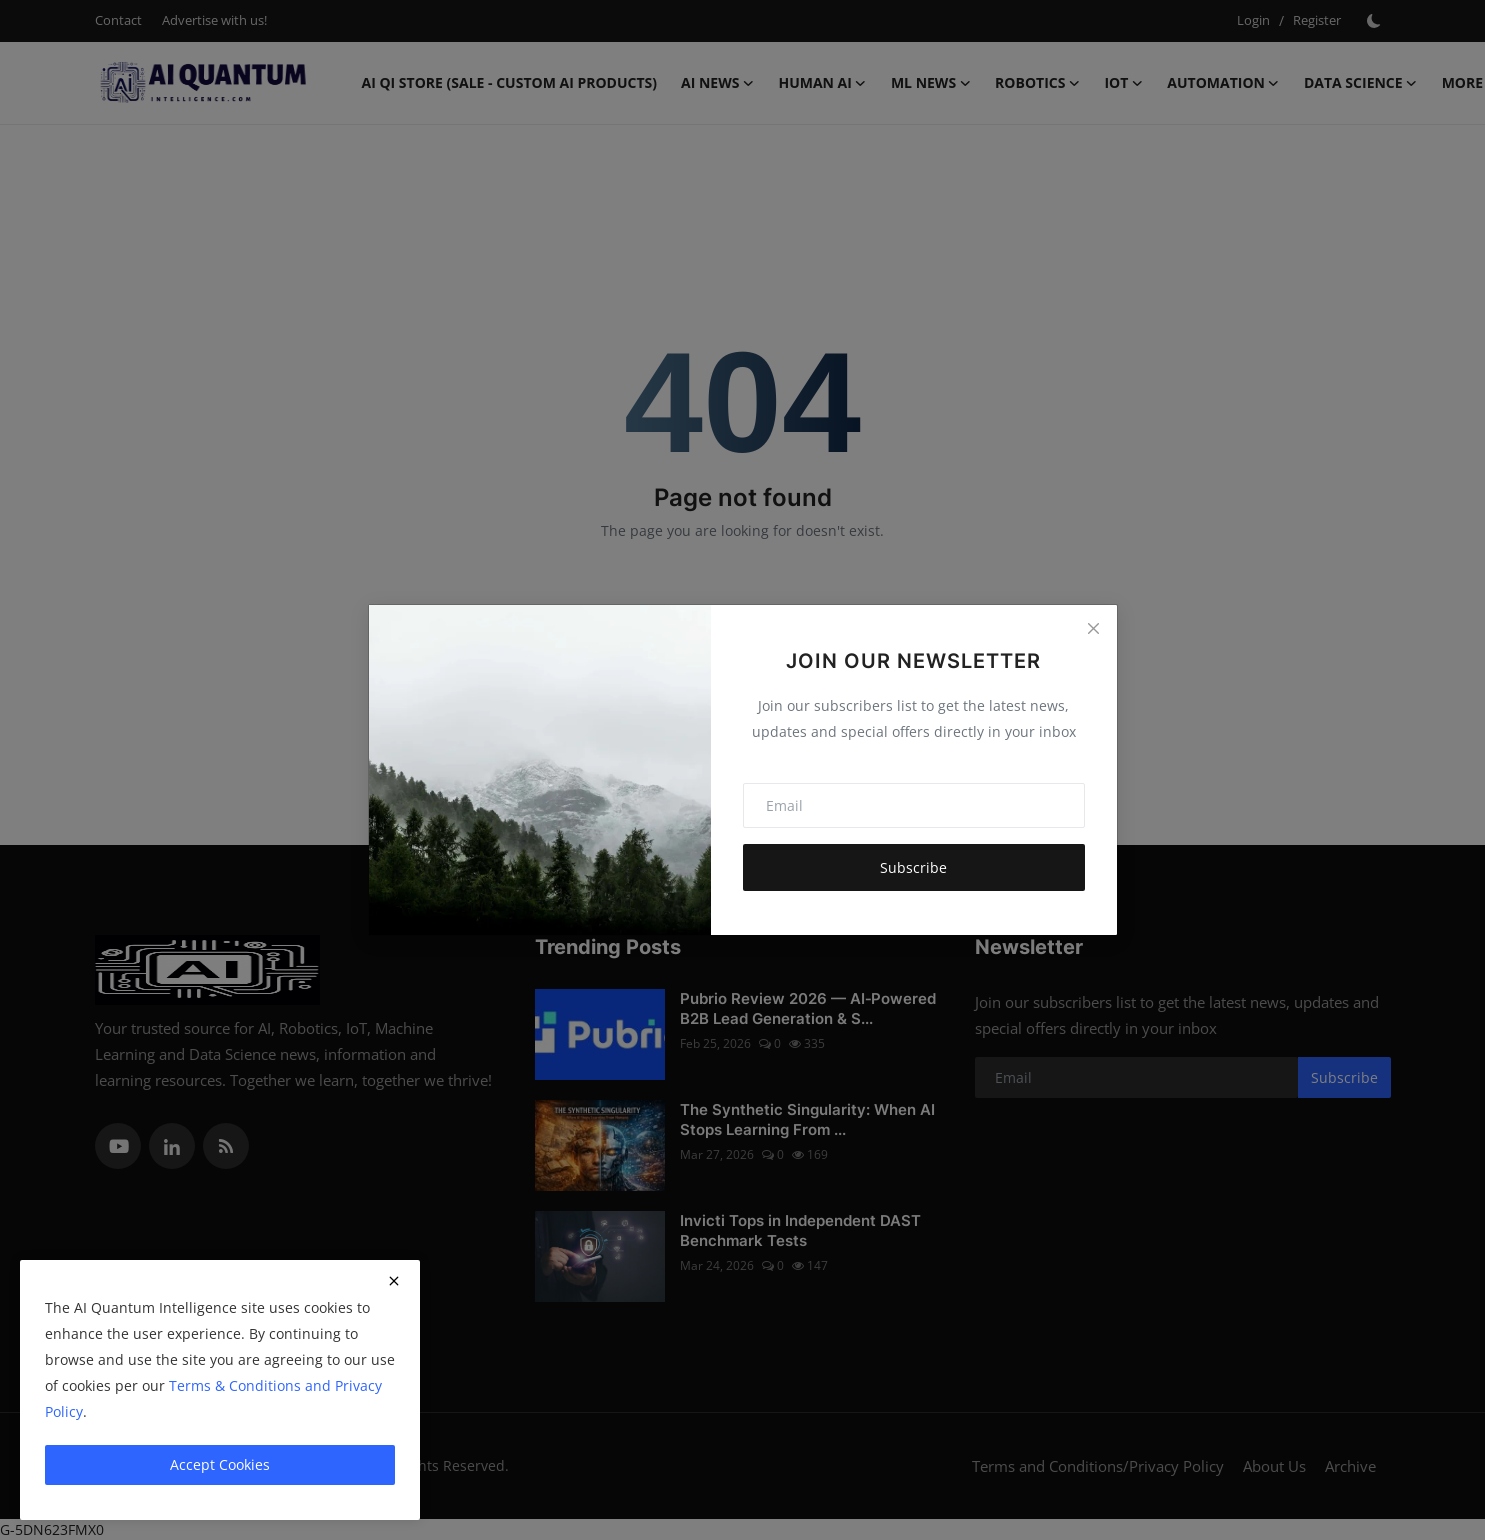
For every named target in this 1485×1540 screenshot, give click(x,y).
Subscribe (913, 867)
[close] (394, 1281)
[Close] (1093, 628)
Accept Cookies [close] (220, 1464)
